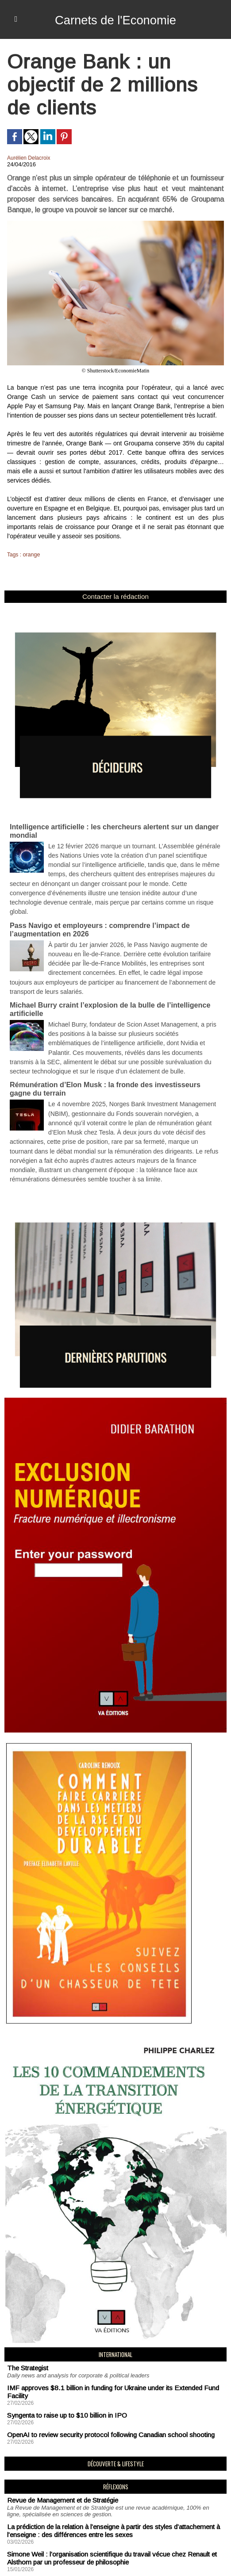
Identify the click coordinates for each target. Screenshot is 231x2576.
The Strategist (25, 2308)
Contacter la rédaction (115, 596)
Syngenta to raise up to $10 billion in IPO (61, 2345)
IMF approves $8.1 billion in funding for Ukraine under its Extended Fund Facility (112, 2326)
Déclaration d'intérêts (105, 2558)
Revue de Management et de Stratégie (57, 2427)
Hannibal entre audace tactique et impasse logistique (76, 2502)
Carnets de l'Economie (116, 19)
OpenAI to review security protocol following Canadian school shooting (100, 2363)
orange (31, 555)
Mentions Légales (36, 2558)
